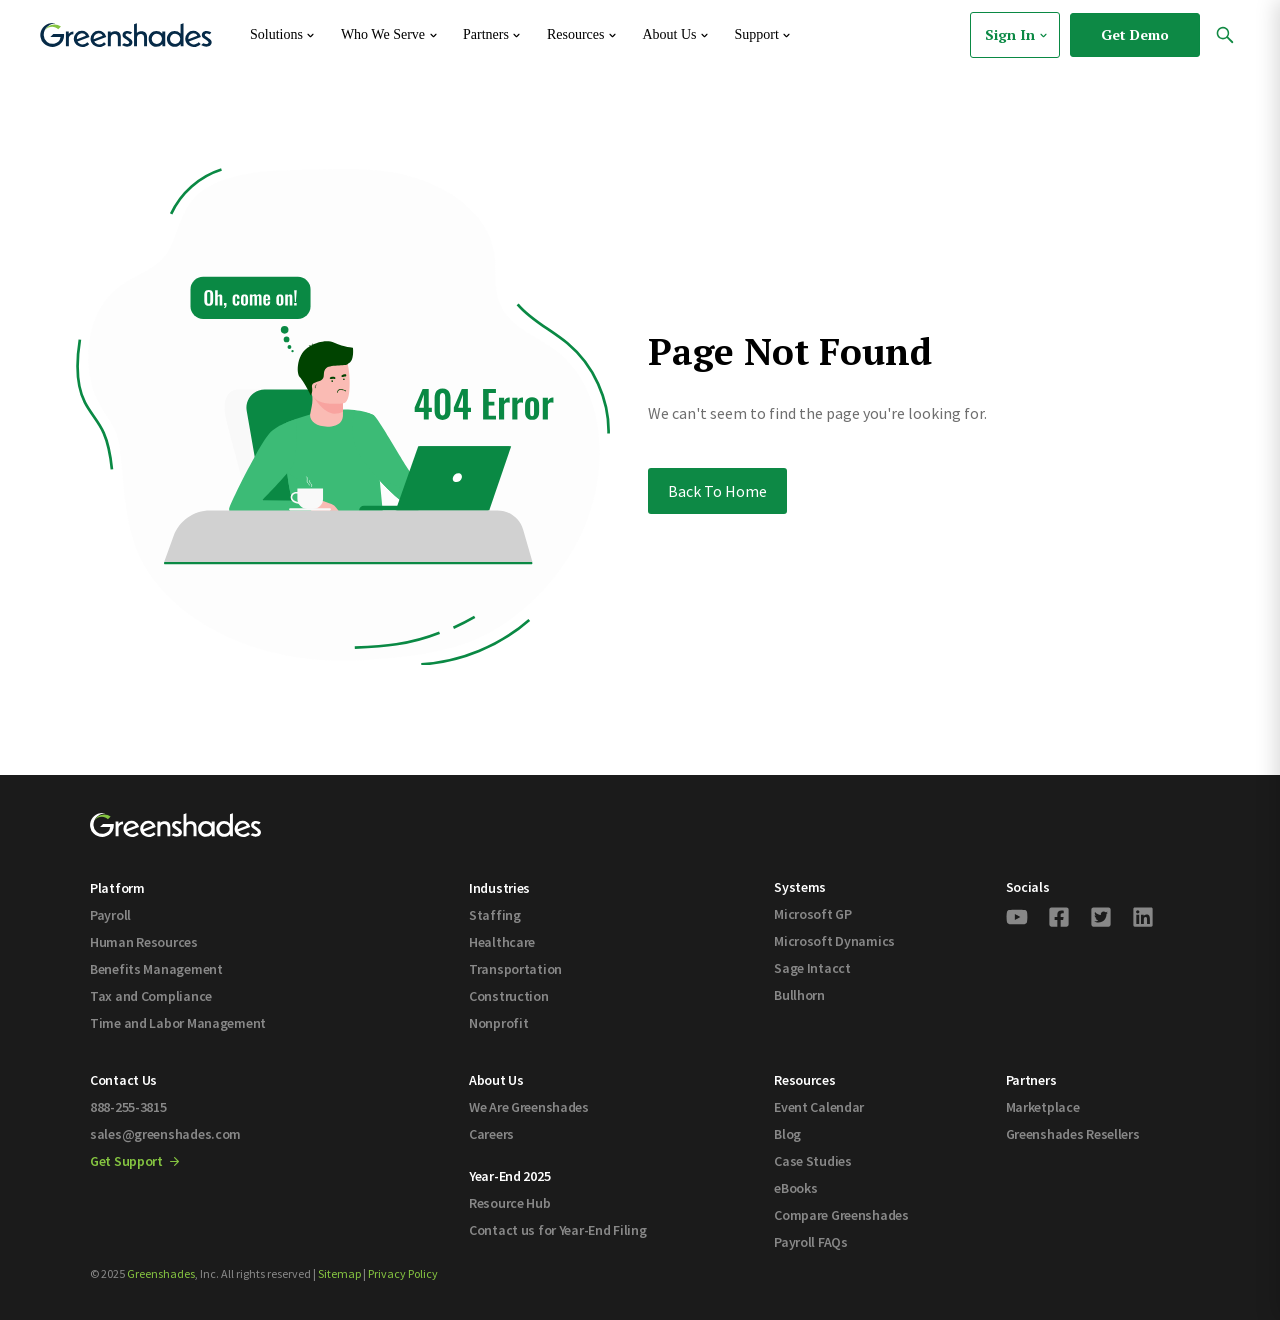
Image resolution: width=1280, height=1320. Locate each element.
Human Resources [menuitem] (144, 942)
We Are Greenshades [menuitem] (529, 1107)
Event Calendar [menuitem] (819, 1107)
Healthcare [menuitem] (502, 942)
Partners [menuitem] (1031, 1080)
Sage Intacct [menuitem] (812, 968)
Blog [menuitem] (787, 1134)
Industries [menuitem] (499, 888)
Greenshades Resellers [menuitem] (1073, 1134)
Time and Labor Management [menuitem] (178, 1023)
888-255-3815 (128, 1107)
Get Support (134, 1161)
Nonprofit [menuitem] (498, 1023)
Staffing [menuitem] (495, 915)
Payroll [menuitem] (110, 915)
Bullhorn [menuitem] (799, 995)
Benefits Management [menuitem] (156, 969)
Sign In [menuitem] (1018, 35)
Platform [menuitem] (117, 888)
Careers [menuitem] (491, 1134)
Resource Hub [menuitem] (510, 1203)
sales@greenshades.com (165, 1134)
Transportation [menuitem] (515, 969)
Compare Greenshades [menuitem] (841, 1215)
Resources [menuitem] (804, 1080)
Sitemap (339, 1273)
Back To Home (717, 491)
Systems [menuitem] (800, 887)
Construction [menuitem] (509, 996)
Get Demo (1135, 34)
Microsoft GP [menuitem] (813, 914)
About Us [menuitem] (496, 1080)
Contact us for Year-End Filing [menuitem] (558, 1230)
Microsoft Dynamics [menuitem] (834, 941)
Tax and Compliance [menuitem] (151, 996)
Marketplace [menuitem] (1043, 1107)
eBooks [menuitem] (795, 1188)
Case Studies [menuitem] (813, 1161)
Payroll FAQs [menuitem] (811, 1242)
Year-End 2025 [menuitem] (509, 1176)
